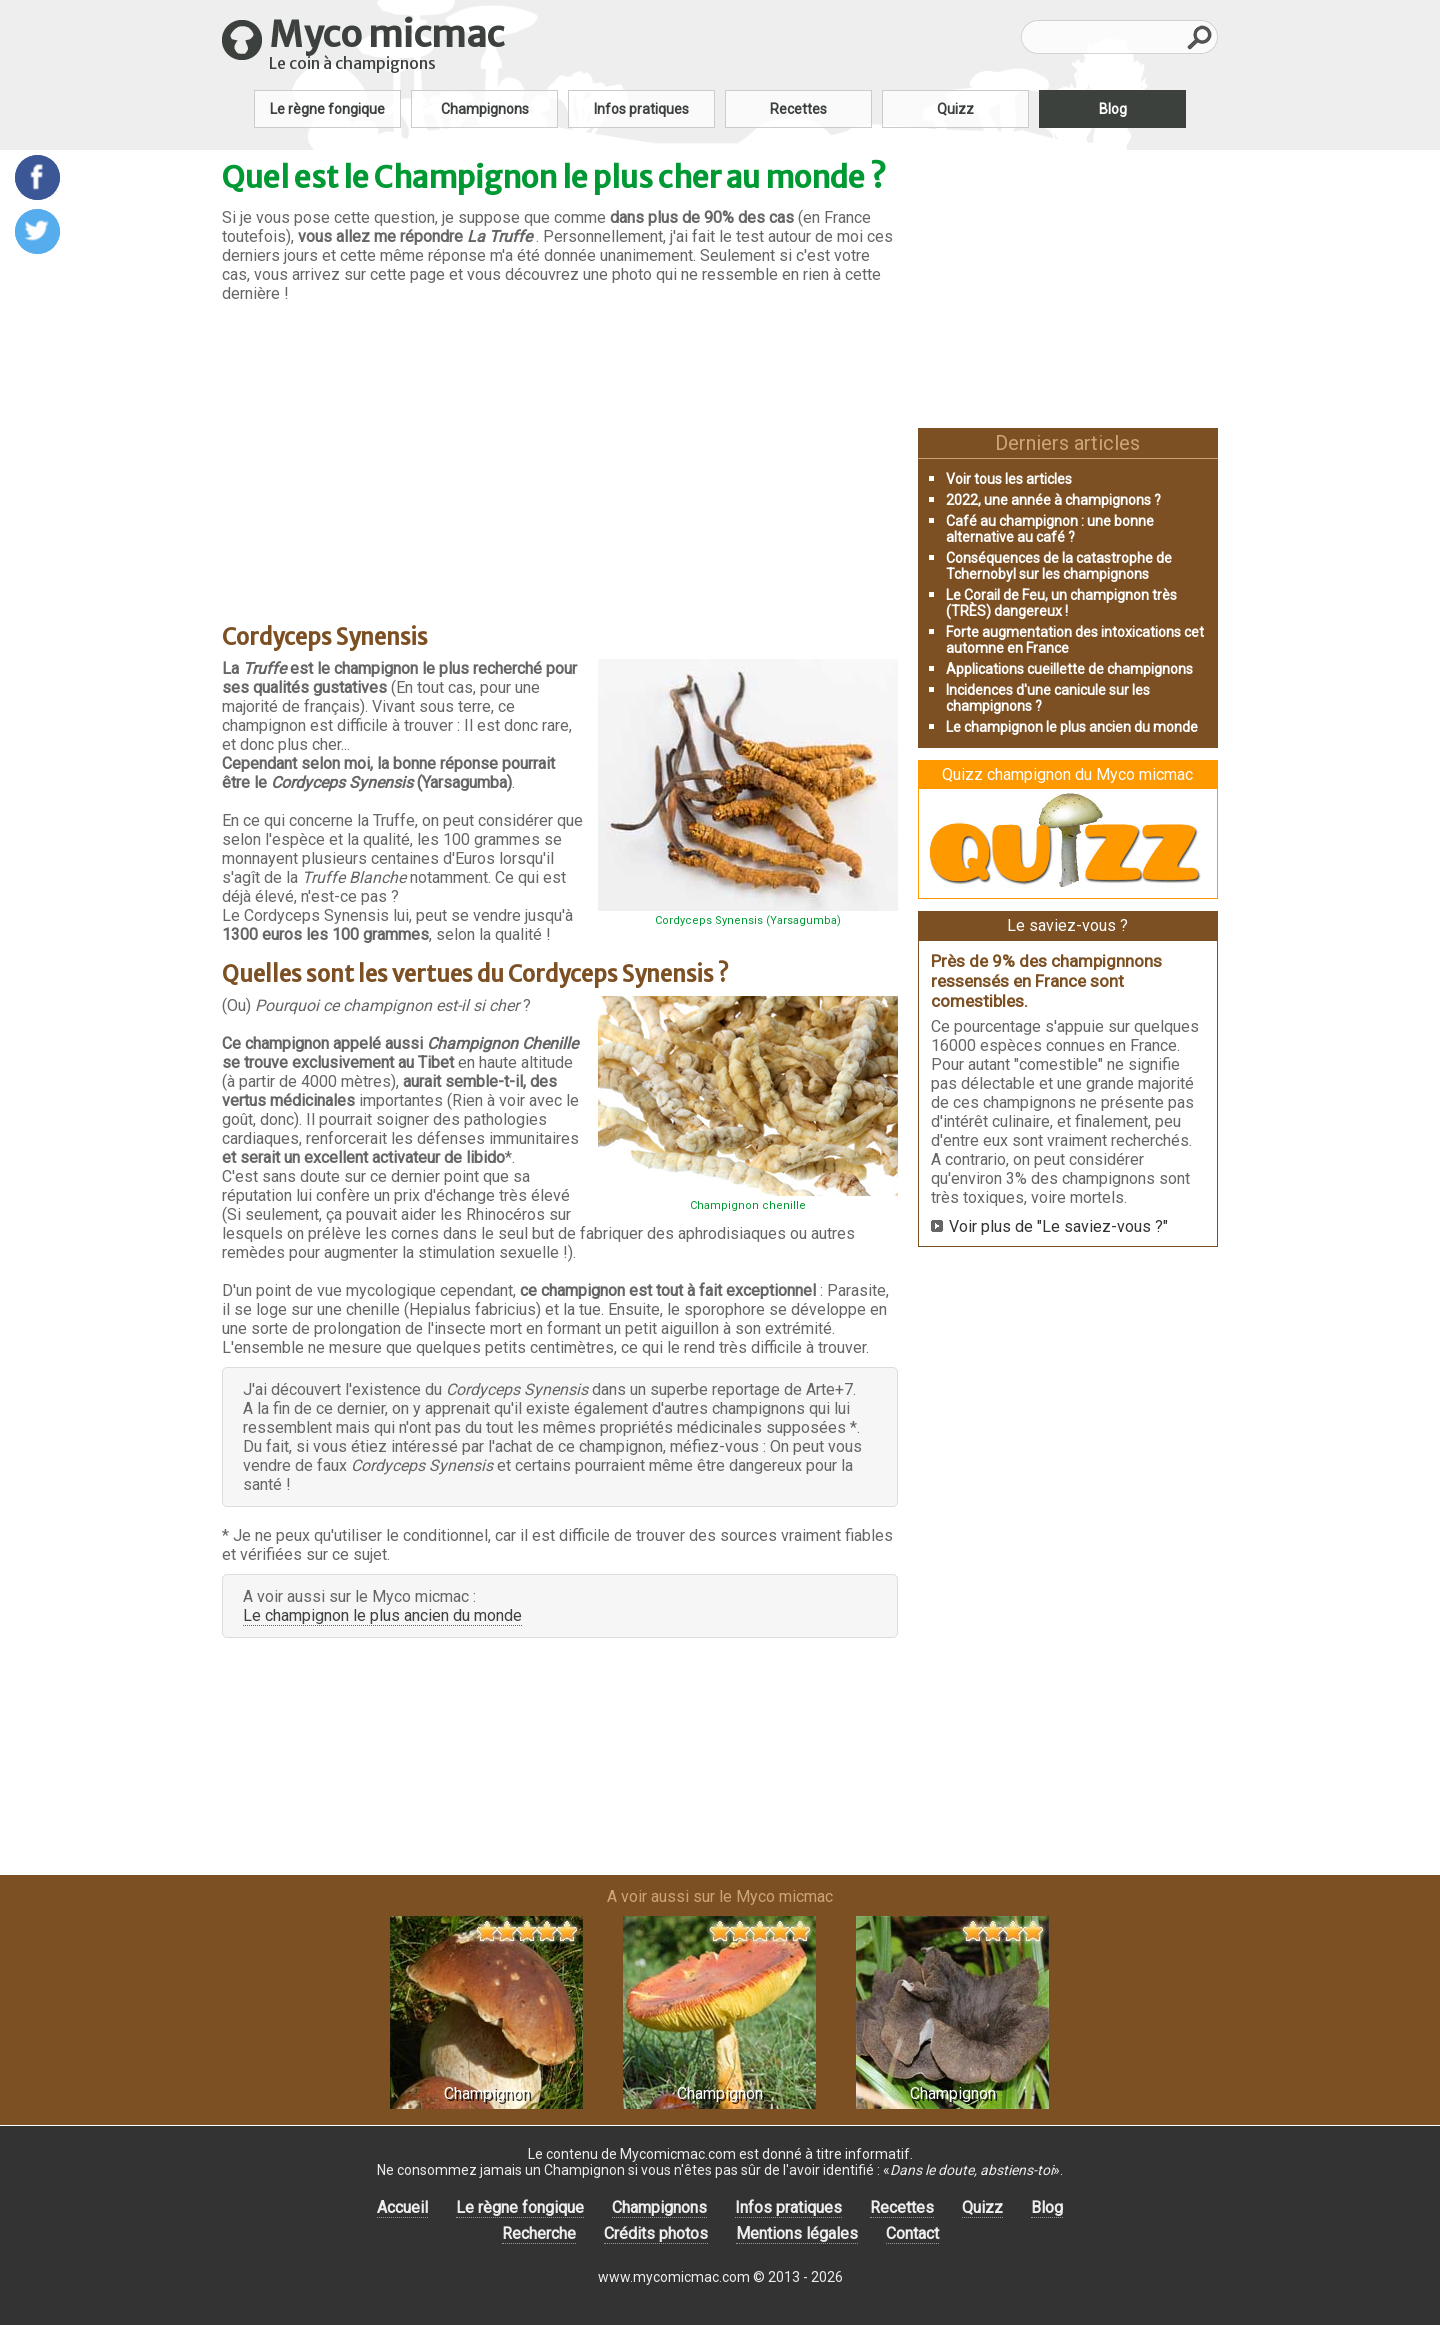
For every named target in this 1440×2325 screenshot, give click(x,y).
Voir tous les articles (1009, 479)
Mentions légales (797, 2233)
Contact (912, 2233)
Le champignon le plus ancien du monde (382, 1615)
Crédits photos (656, 2233)
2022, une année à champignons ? (1053, 500)
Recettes (798, 109)
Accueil (402, 2207)
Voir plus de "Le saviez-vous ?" (1058, 1226)
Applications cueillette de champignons (1069, 669)
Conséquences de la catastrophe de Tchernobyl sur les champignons (1059, 566)
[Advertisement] (560, 455)
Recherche (539, 2233)
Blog (1113, 109)
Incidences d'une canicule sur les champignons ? (1048, 698)
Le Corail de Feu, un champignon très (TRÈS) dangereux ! (1061, 603)
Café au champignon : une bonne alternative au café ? (1050, 529)
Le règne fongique (327, 109)
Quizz (955, 109)
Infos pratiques (641, 109)
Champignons (485, 109)
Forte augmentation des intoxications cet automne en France (1075, 640)
